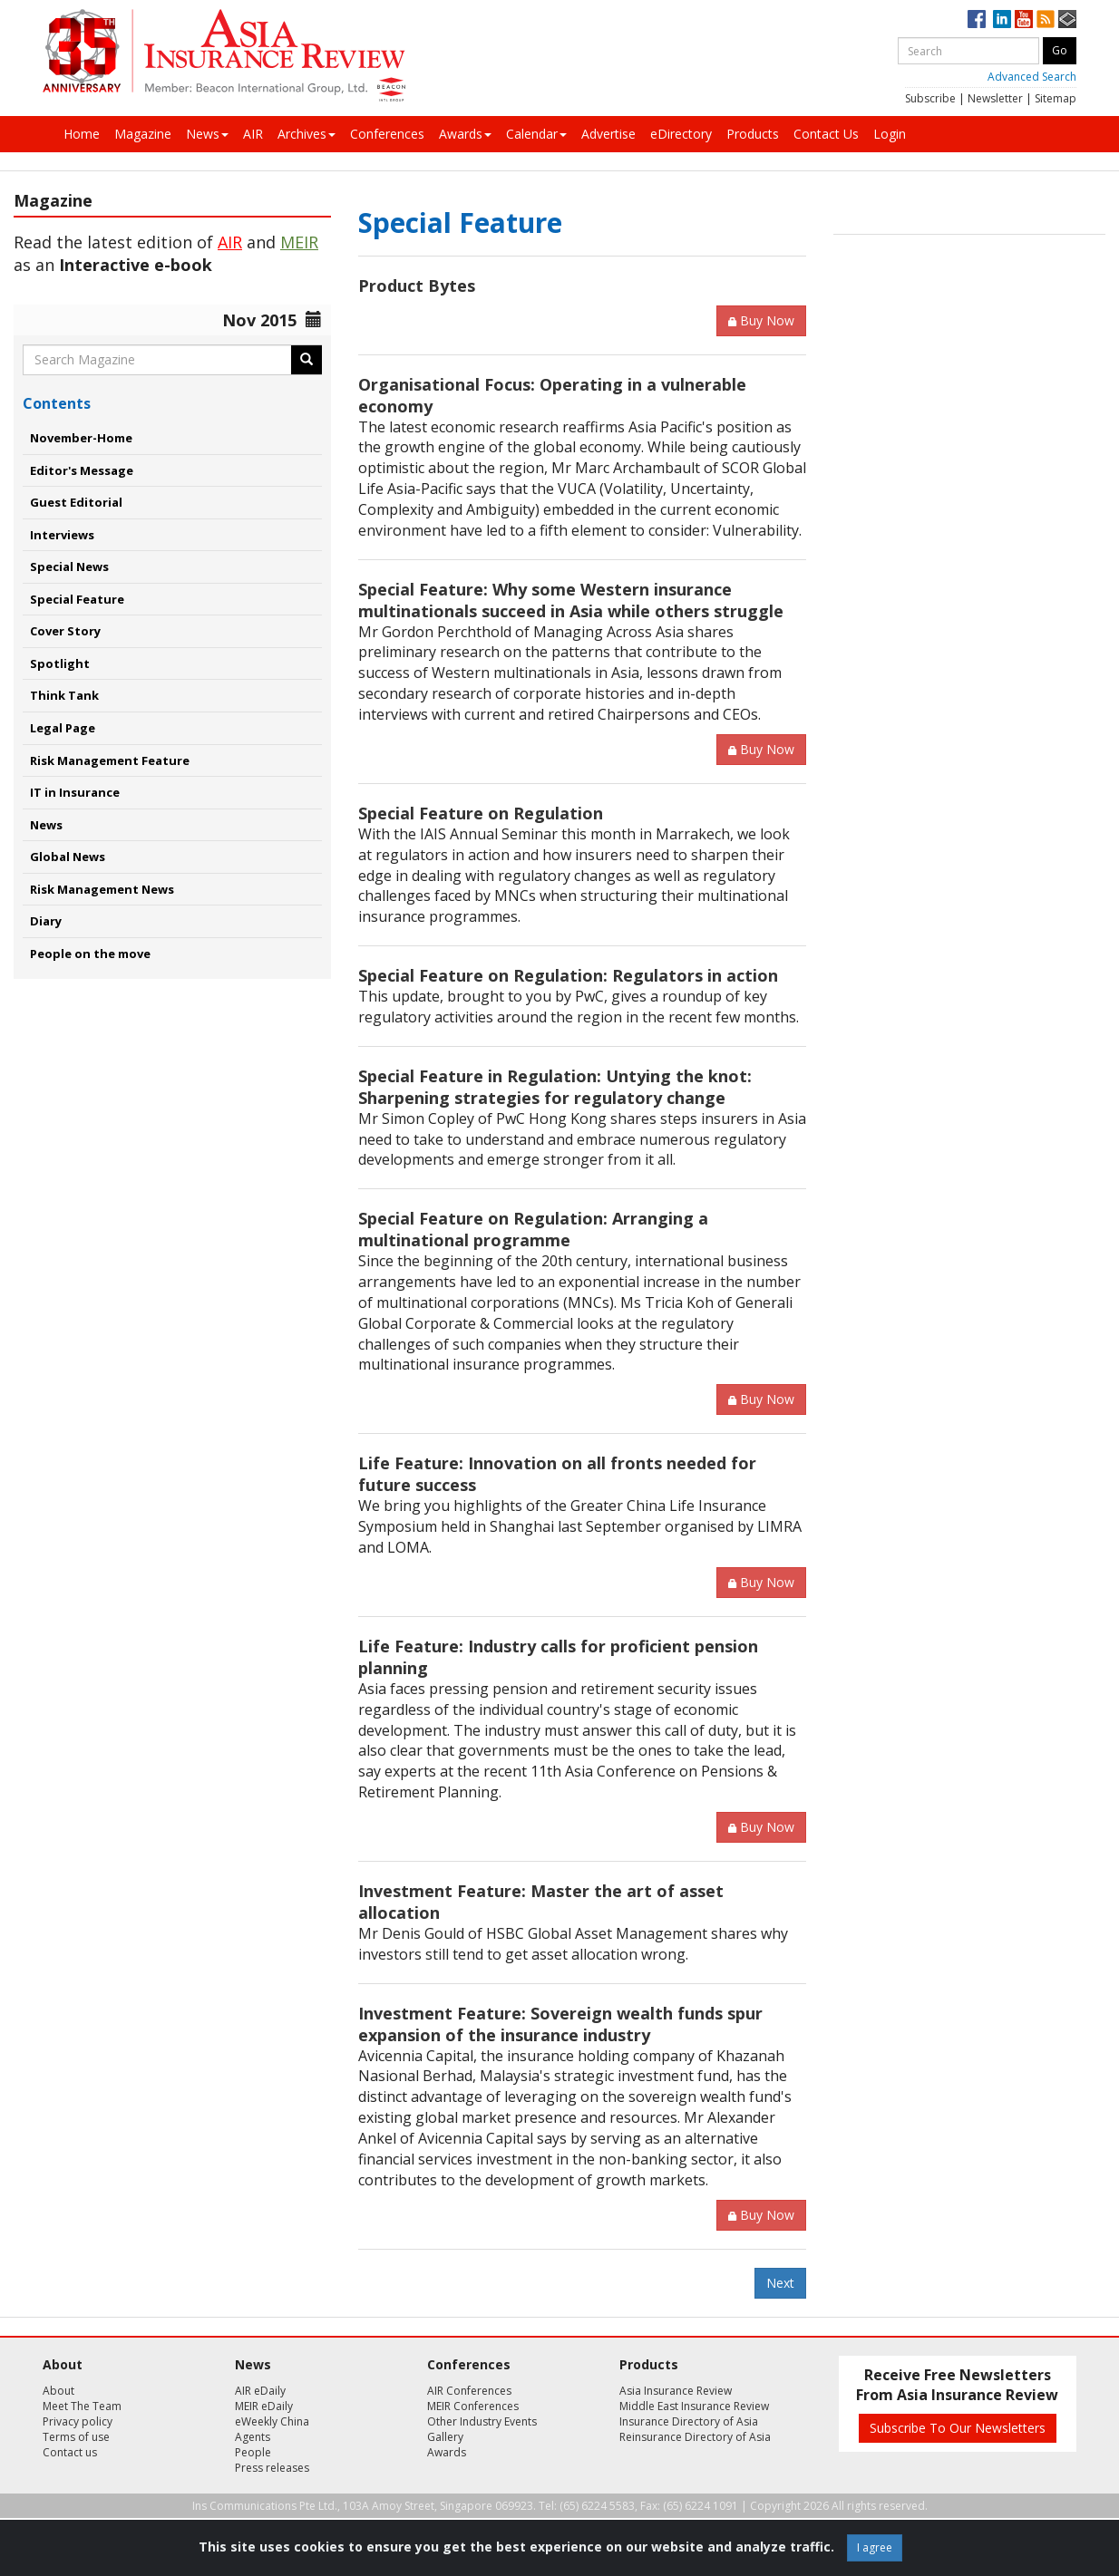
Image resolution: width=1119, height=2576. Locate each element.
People (253, 2452)
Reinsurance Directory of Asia (695, 2437)
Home (81, 133)
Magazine (142, 133)
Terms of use (76, 2437)
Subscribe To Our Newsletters (958, 2427)
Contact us (70, 2452)
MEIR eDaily (264, 2406)
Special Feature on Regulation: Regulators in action (568, 975)
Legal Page (62, 728)
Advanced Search (1032, 76)
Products (752, 133)
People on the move (90, 953)
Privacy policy (77, 2421)
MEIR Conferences (473, 2406)
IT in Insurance (75, 792)
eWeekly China (272, 2421)
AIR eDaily (260, 2390)
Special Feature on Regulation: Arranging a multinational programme (533, 1229)
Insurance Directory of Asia (688, 2421)
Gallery (445, 2437)
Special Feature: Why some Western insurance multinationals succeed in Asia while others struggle (570, 600)
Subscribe (930, 98)
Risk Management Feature (110, 760)
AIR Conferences (469, 2390)
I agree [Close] (874, 2547)
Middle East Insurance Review (694, 2406)
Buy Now (761, 320)
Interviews (62, 535)
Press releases (272, 2467)
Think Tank (64, 695)
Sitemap (1055, 98)
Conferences (387, 133)
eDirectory (681, 133)
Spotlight (60, 663)
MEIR (299, 242)
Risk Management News (102, 889)
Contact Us (826, 133)
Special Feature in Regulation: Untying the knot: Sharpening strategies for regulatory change (555, 1087)
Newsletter (995, 98)
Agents (252, 2437)
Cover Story (65, 631)
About (58, 2390)
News (207, 133)
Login (889, 133)
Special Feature (77, 599)
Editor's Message (81, 470)
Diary (46, 921)
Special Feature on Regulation (480, 813)
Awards (465, 133)
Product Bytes (416, 285)
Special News (69, 566)
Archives (306, 133)
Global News (67, 856)
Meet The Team (82, 2406)
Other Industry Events (482, 2421)
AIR (253, 133)
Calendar (536, 133)
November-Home (81, 438)
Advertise (608, 133)
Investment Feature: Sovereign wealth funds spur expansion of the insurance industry (560, 2024)
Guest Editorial (76, 502)
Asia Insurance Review (675, 2390)
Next (780, 2282)
